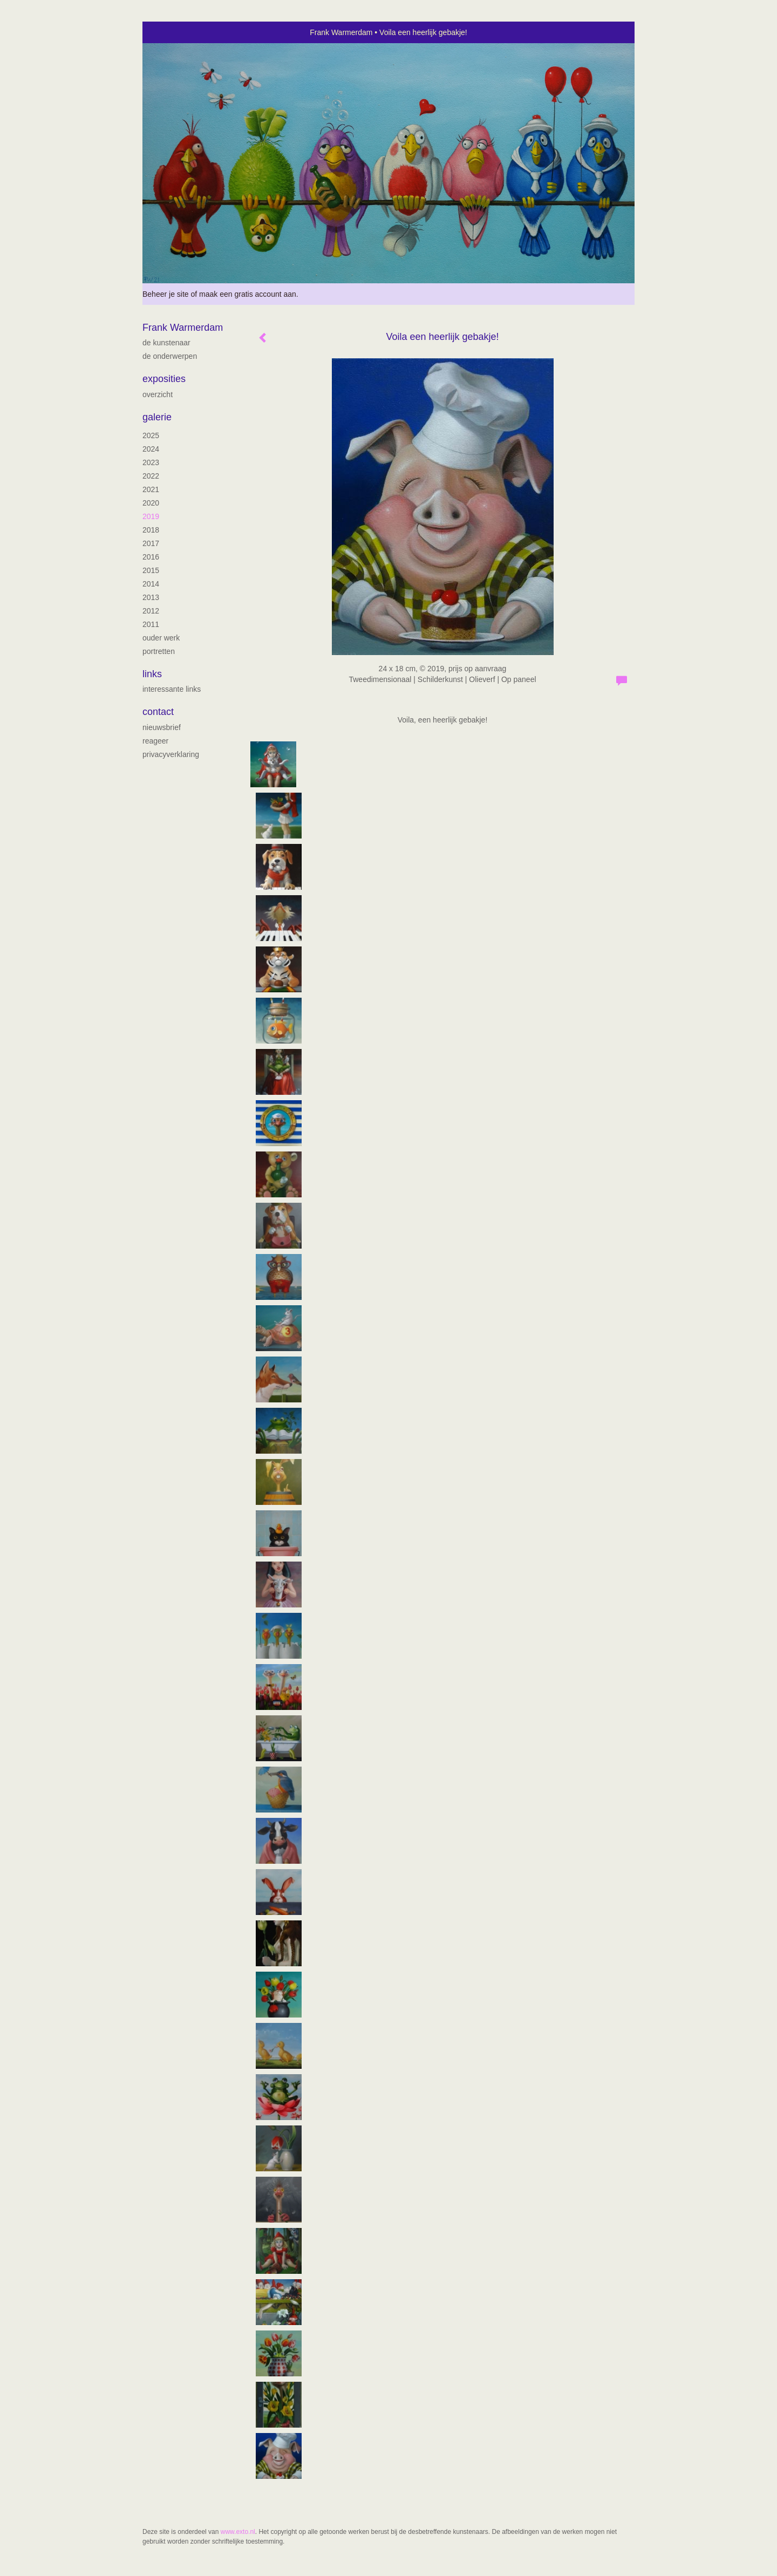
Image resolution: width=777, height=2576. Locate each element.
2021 (150, 489)
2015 (150, 570)
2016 (150, 557)
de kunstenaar (166, 342)
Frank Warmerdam (341, 32)
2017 (150, 543)
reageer (155, 741)
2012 (150, 610)
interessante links (171, 689)
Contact (158, 711)
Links (152, 674)
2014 (150, 584)
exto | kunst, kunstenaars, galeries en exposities (172, 32)
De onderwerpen (169, 356)
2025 (150, 435)
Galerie (157, 417)
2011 (150, 624)
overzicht (157, 394)
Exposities (164, 378)
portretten (158, 651)
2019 (150, 516)
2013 (150, 597)
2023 (150, 462)
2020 (150, 503)
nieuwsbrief (161, 727)
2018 (150, 530)
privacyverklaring (170, 754)
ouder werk (161, 637)
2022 (150, 476)
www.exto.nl (238, 2532)
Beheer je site (165, 294)
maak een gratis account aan (247, 294)
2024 (150, 449)
